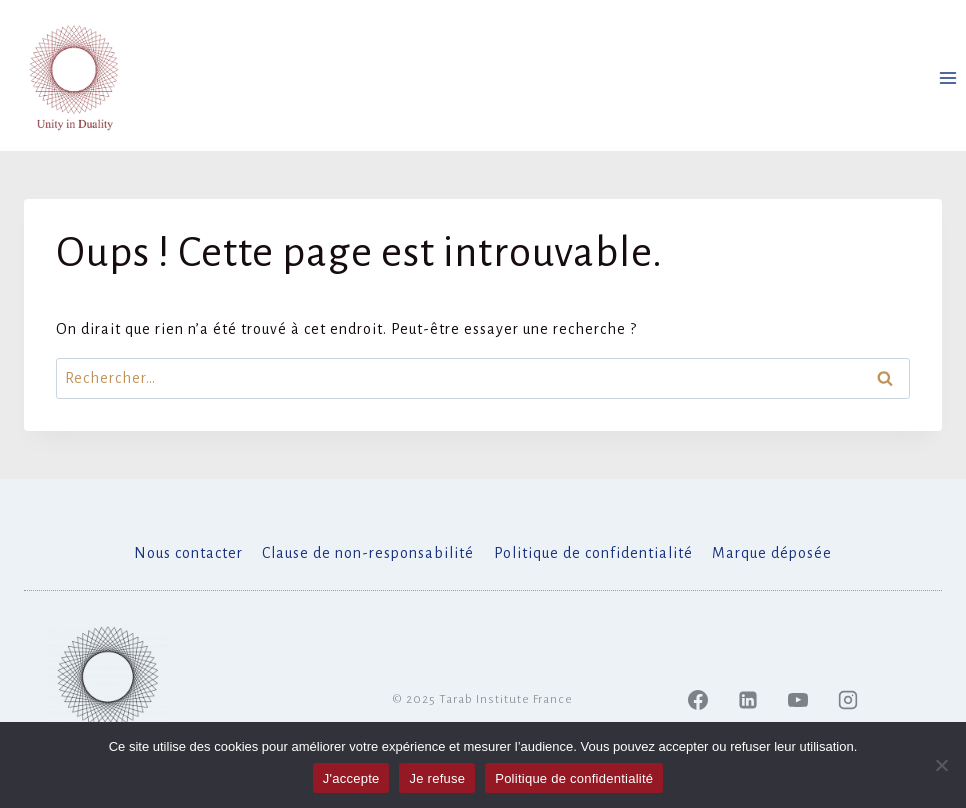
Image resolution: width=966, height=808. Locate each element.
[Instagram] (848, 700)
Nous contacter (188, 553)
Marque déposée (772, 553)
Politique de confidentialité (593, 553)
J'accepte (351, 778)
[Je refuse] (941, 765)
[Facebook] (698, 700)
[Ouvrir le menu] (947, 77)
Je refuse (437, 778)
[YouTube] (798, 700)
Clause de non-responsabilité (368, 553)
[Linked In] (748, 700)
